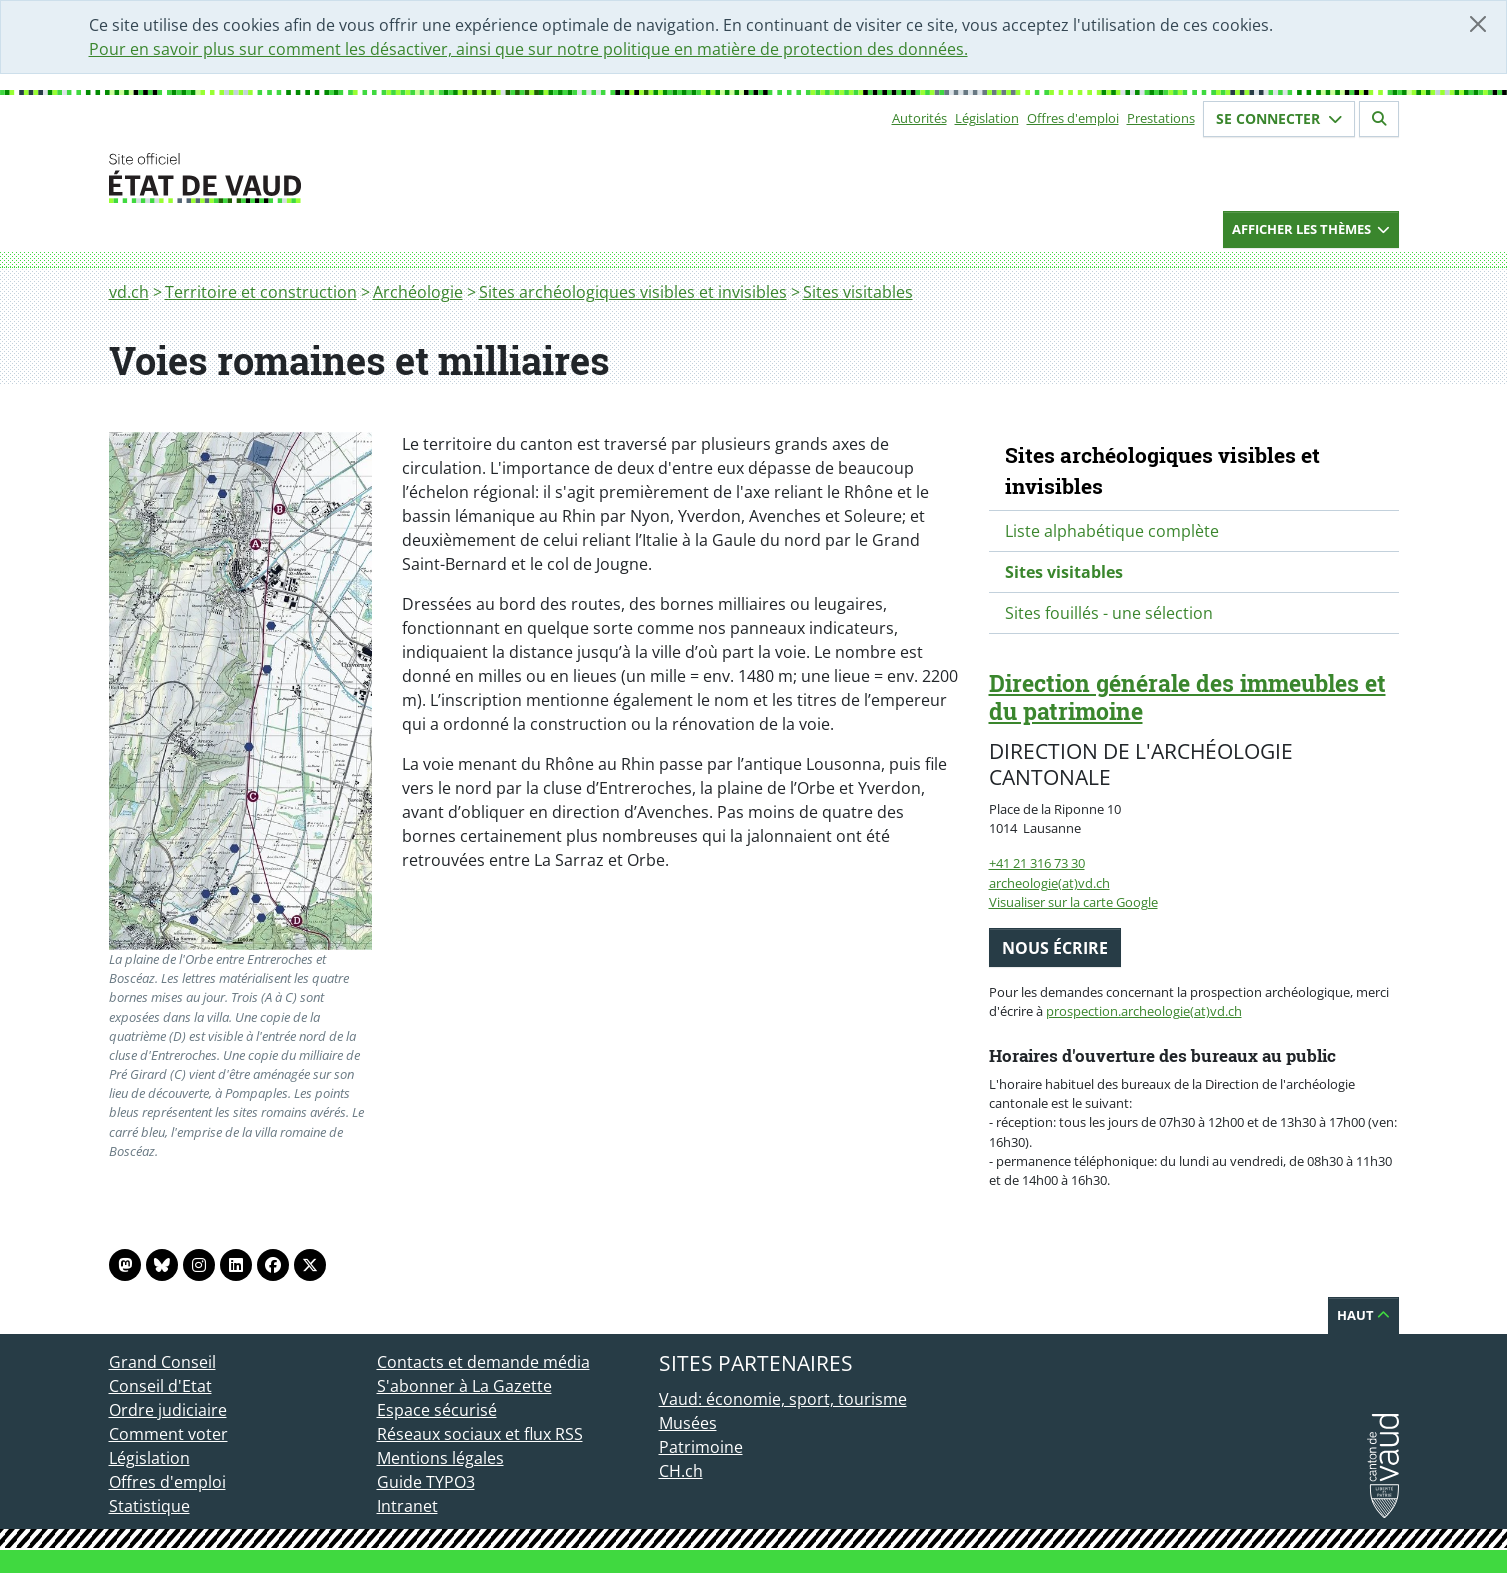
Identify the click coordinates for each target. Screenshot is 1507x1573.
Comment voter (168, 1434)
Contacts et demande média (483, 1362)
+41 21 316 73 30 (1037, 863)
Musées (688, 1423)
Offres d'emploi (1073, 118)
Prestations (1161, 118)
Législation (987, 118)
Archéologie (418, 292)
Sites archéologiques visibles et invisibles (633, 292)
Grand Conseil (162, 1362)
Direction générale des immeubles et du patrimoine (1187, 697)
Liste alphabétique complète (1112, 531)
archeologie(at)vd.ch (1049, 883)
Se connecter (1279, 118)
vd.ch (129, 292)
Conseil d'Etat (160, 1386)
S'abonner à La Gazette (464, 1386)
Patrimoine (701, 1447)
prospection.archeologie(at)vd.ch (1144, 1011)
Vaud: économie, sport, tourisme (783, 1399)
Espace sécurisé (437, 1410)
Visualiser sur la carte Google (1073, 902)
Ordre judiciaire (168, 1410)
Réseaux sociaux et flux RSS (480, 1434)
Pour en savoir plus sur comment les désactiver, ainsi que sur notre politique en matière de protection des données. (528, 49)
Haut (1363, 1315)
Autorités (919, 118)
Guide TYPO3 (426, 1482)
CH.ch (681, 1471)
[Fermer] (1478, 24)
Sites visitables (858, 292)
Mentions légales (440, 1458)
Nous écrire (1055, 948)
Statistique (149, 1506)
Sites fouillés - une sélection (1109, 613)
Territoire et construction (261, 292)
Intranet (407, 1506)
